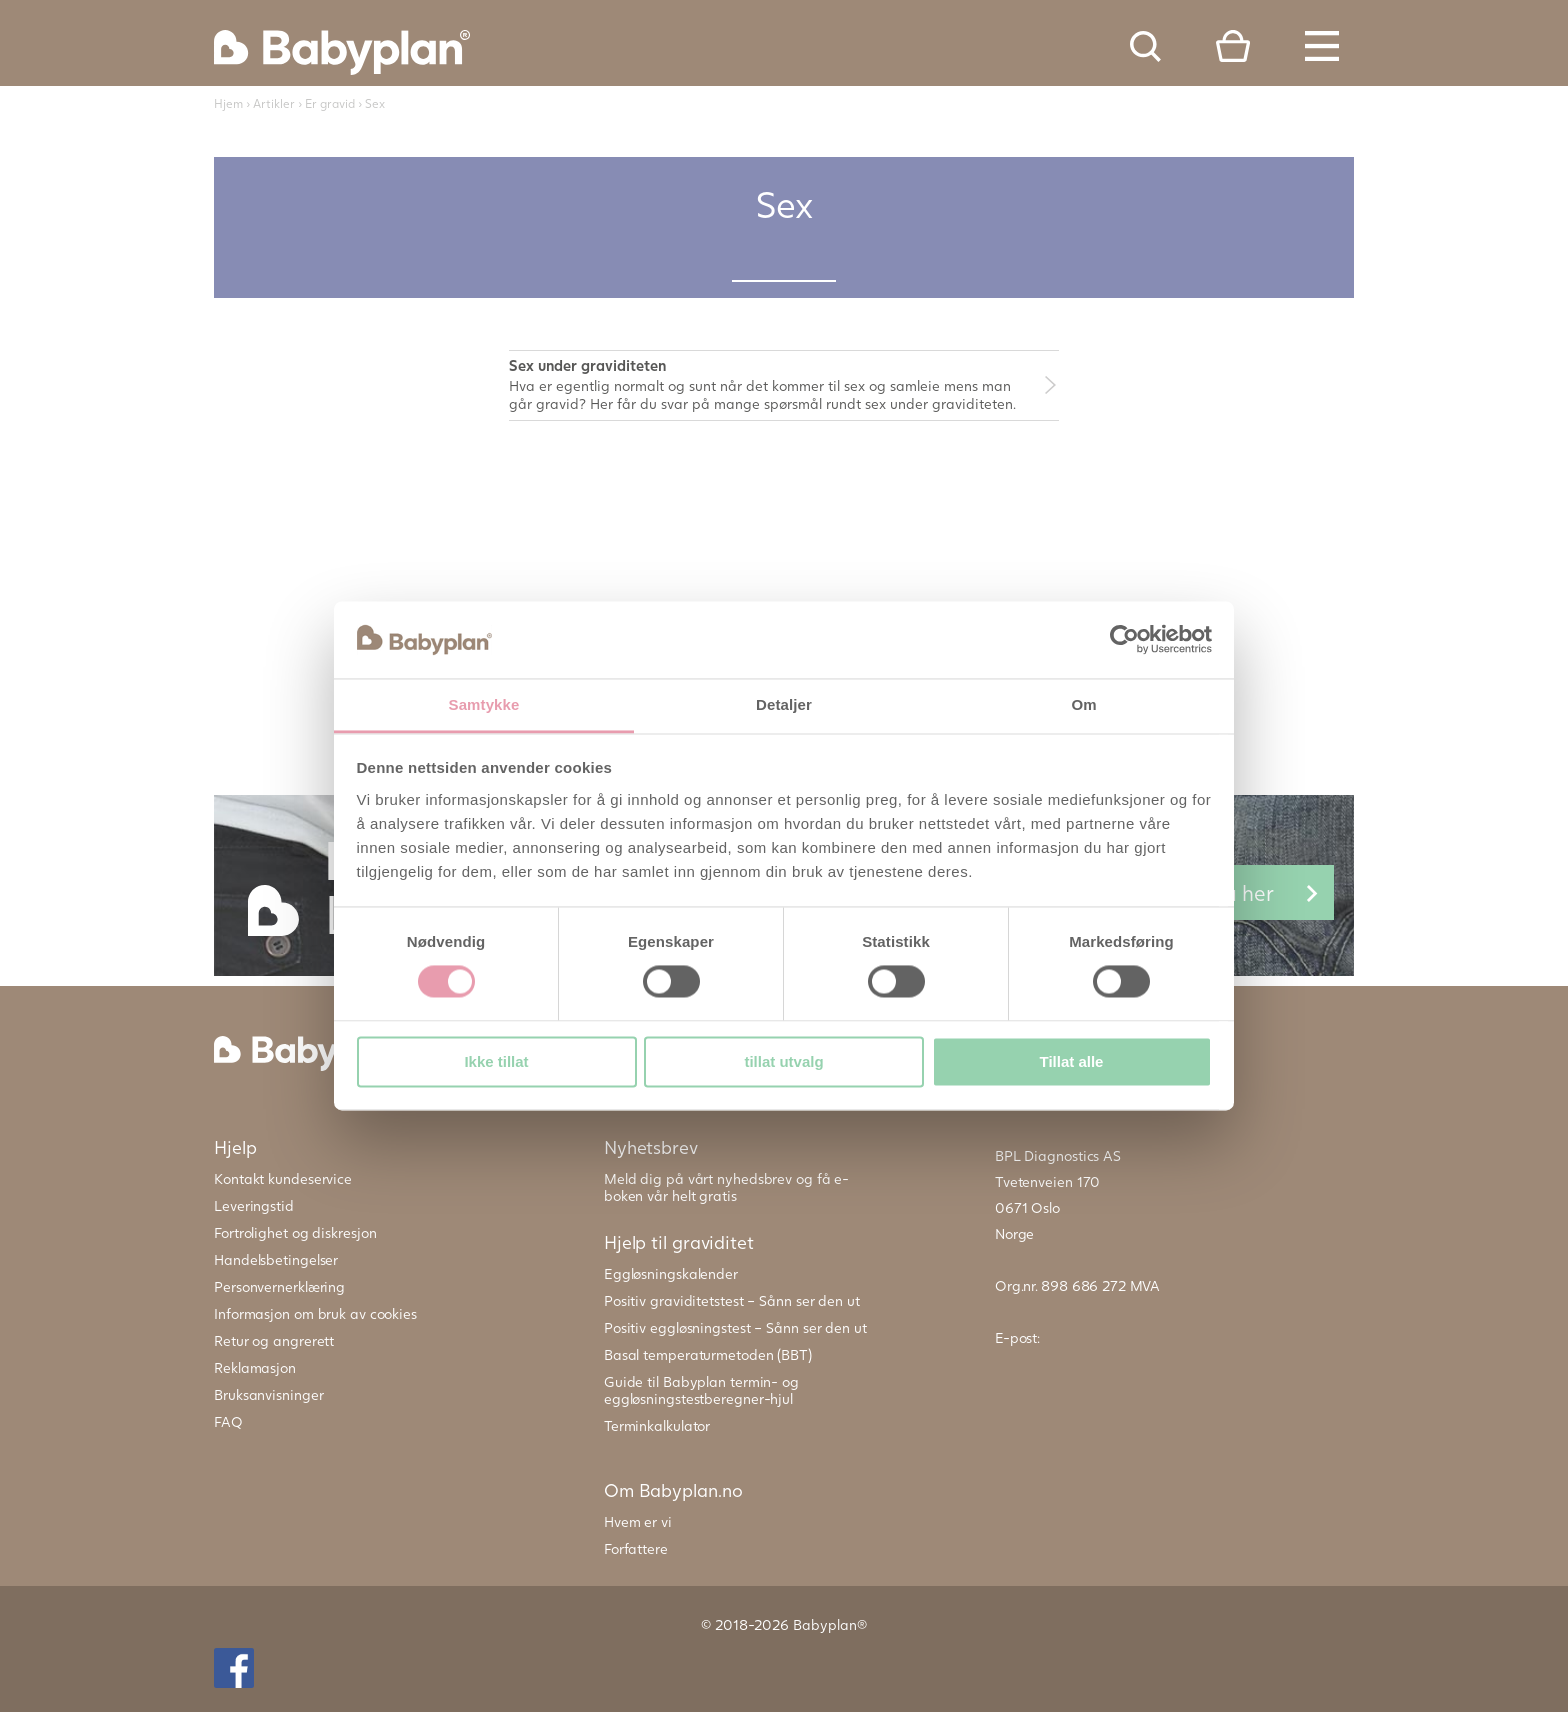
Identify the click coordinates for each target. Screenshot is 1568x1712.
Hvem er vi (638, 1521)
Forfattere (636, 1548)
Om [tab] (1083, 704)
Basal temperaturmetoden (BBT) (708, 1354)
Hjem (228, 103)
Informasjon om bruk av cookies (315, 1313)
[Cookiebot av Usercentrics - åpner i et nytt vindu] (1124, 640)
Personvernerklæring (279, 1286)
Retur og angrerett (274, 1340)
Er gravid (330, 103)
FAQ (228, 1421)
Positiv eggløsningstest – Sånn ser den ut (735, 1327)
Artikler (274, 103)
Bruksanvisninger (268, 1394)
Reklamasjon (255, 1367)
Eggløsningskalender (671, 1273)
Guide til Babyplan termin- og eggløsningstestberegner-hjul (701, 1390)
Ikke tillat (496, 1061)
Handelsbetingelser (276, 1259)
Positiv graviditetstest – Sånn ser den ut (732, 1300)
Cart (1233, 46)
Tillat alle (1072, 1061)
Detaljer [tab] (784, 704)
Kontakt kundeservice (283, 1178)
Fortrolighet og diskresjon (295, 1232)
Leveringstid (254, 1205)
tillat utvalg (783, 1061)
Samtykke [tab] (484, 704)
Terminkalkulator (657, 1425)
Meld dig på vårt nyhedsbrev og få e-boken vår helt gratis (726, 1187)
